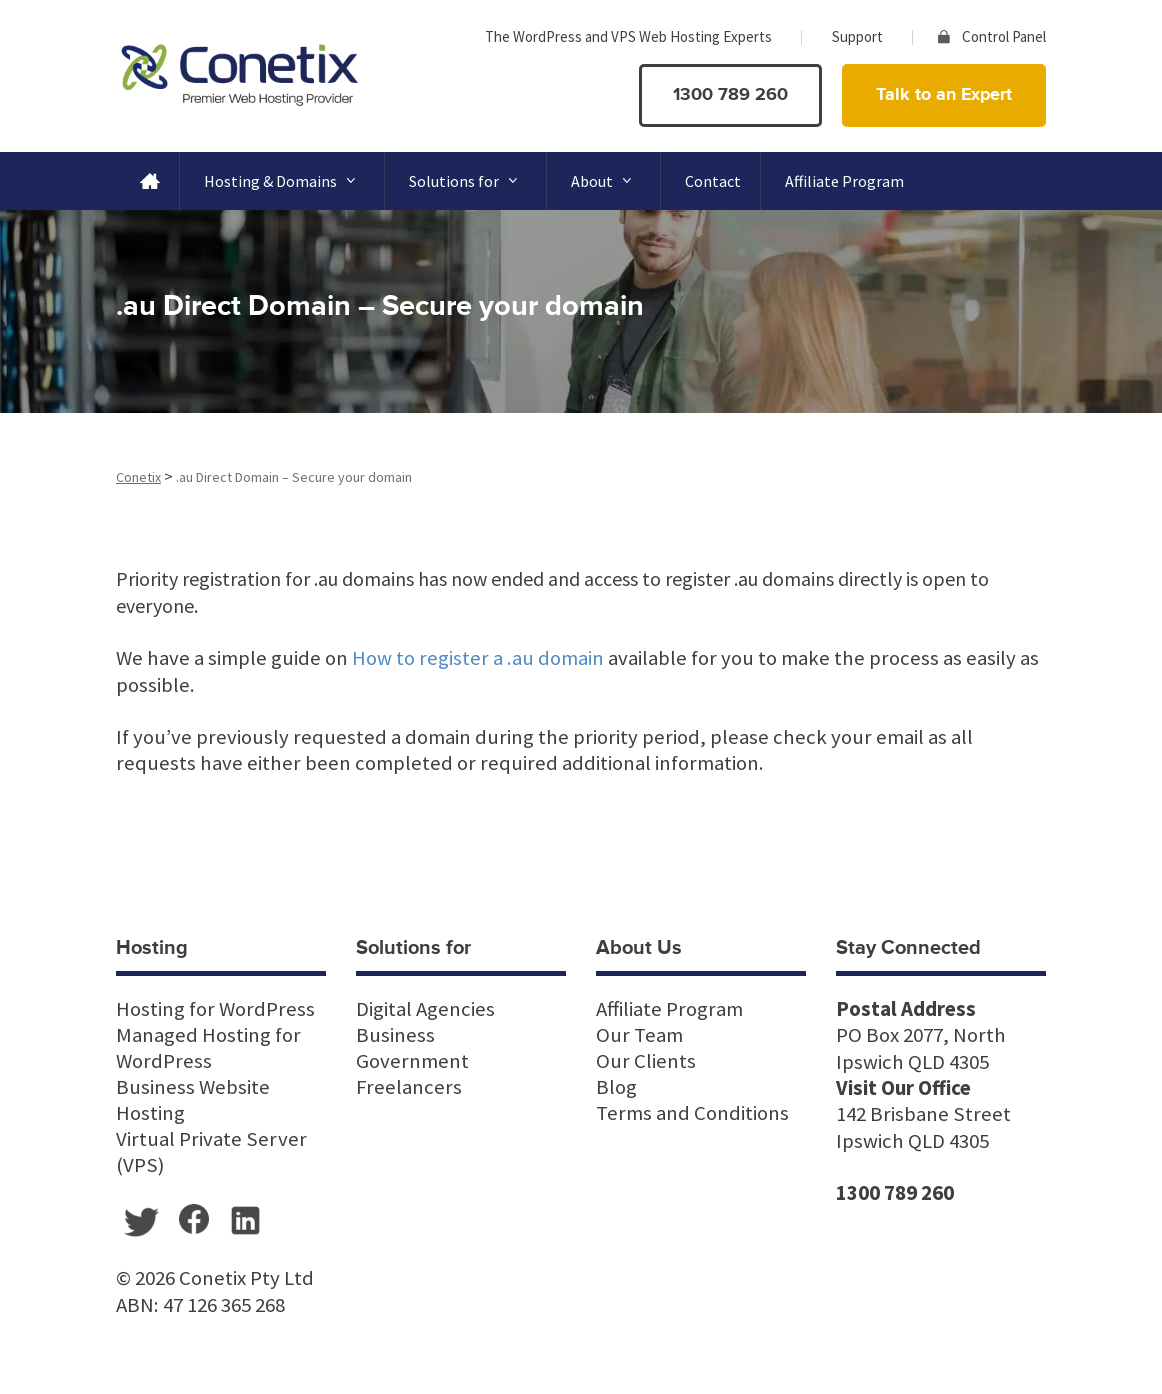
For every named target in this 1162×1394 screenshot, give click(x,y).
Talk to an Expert (944, 95)
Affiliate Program (844, 181)
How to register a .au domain (478, 658)
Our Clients (646, 1061)
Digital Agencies (425, 1009)
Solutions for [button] (468, 181)
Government (412, 1061)
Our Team (639, 1035)
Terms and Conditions (692, 1113)
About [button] (606, 181)
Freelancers (409, 1087)
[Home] (147, 181)
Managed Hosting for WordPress (208, 1048)
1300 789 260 (730, 95)
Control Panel (1004, 36)
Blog (616, 1087)
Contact (713, 181)
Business (395, 1035)
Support (857, 36)
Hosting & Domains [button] (284, 181)
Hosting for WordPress (215, 1009)
